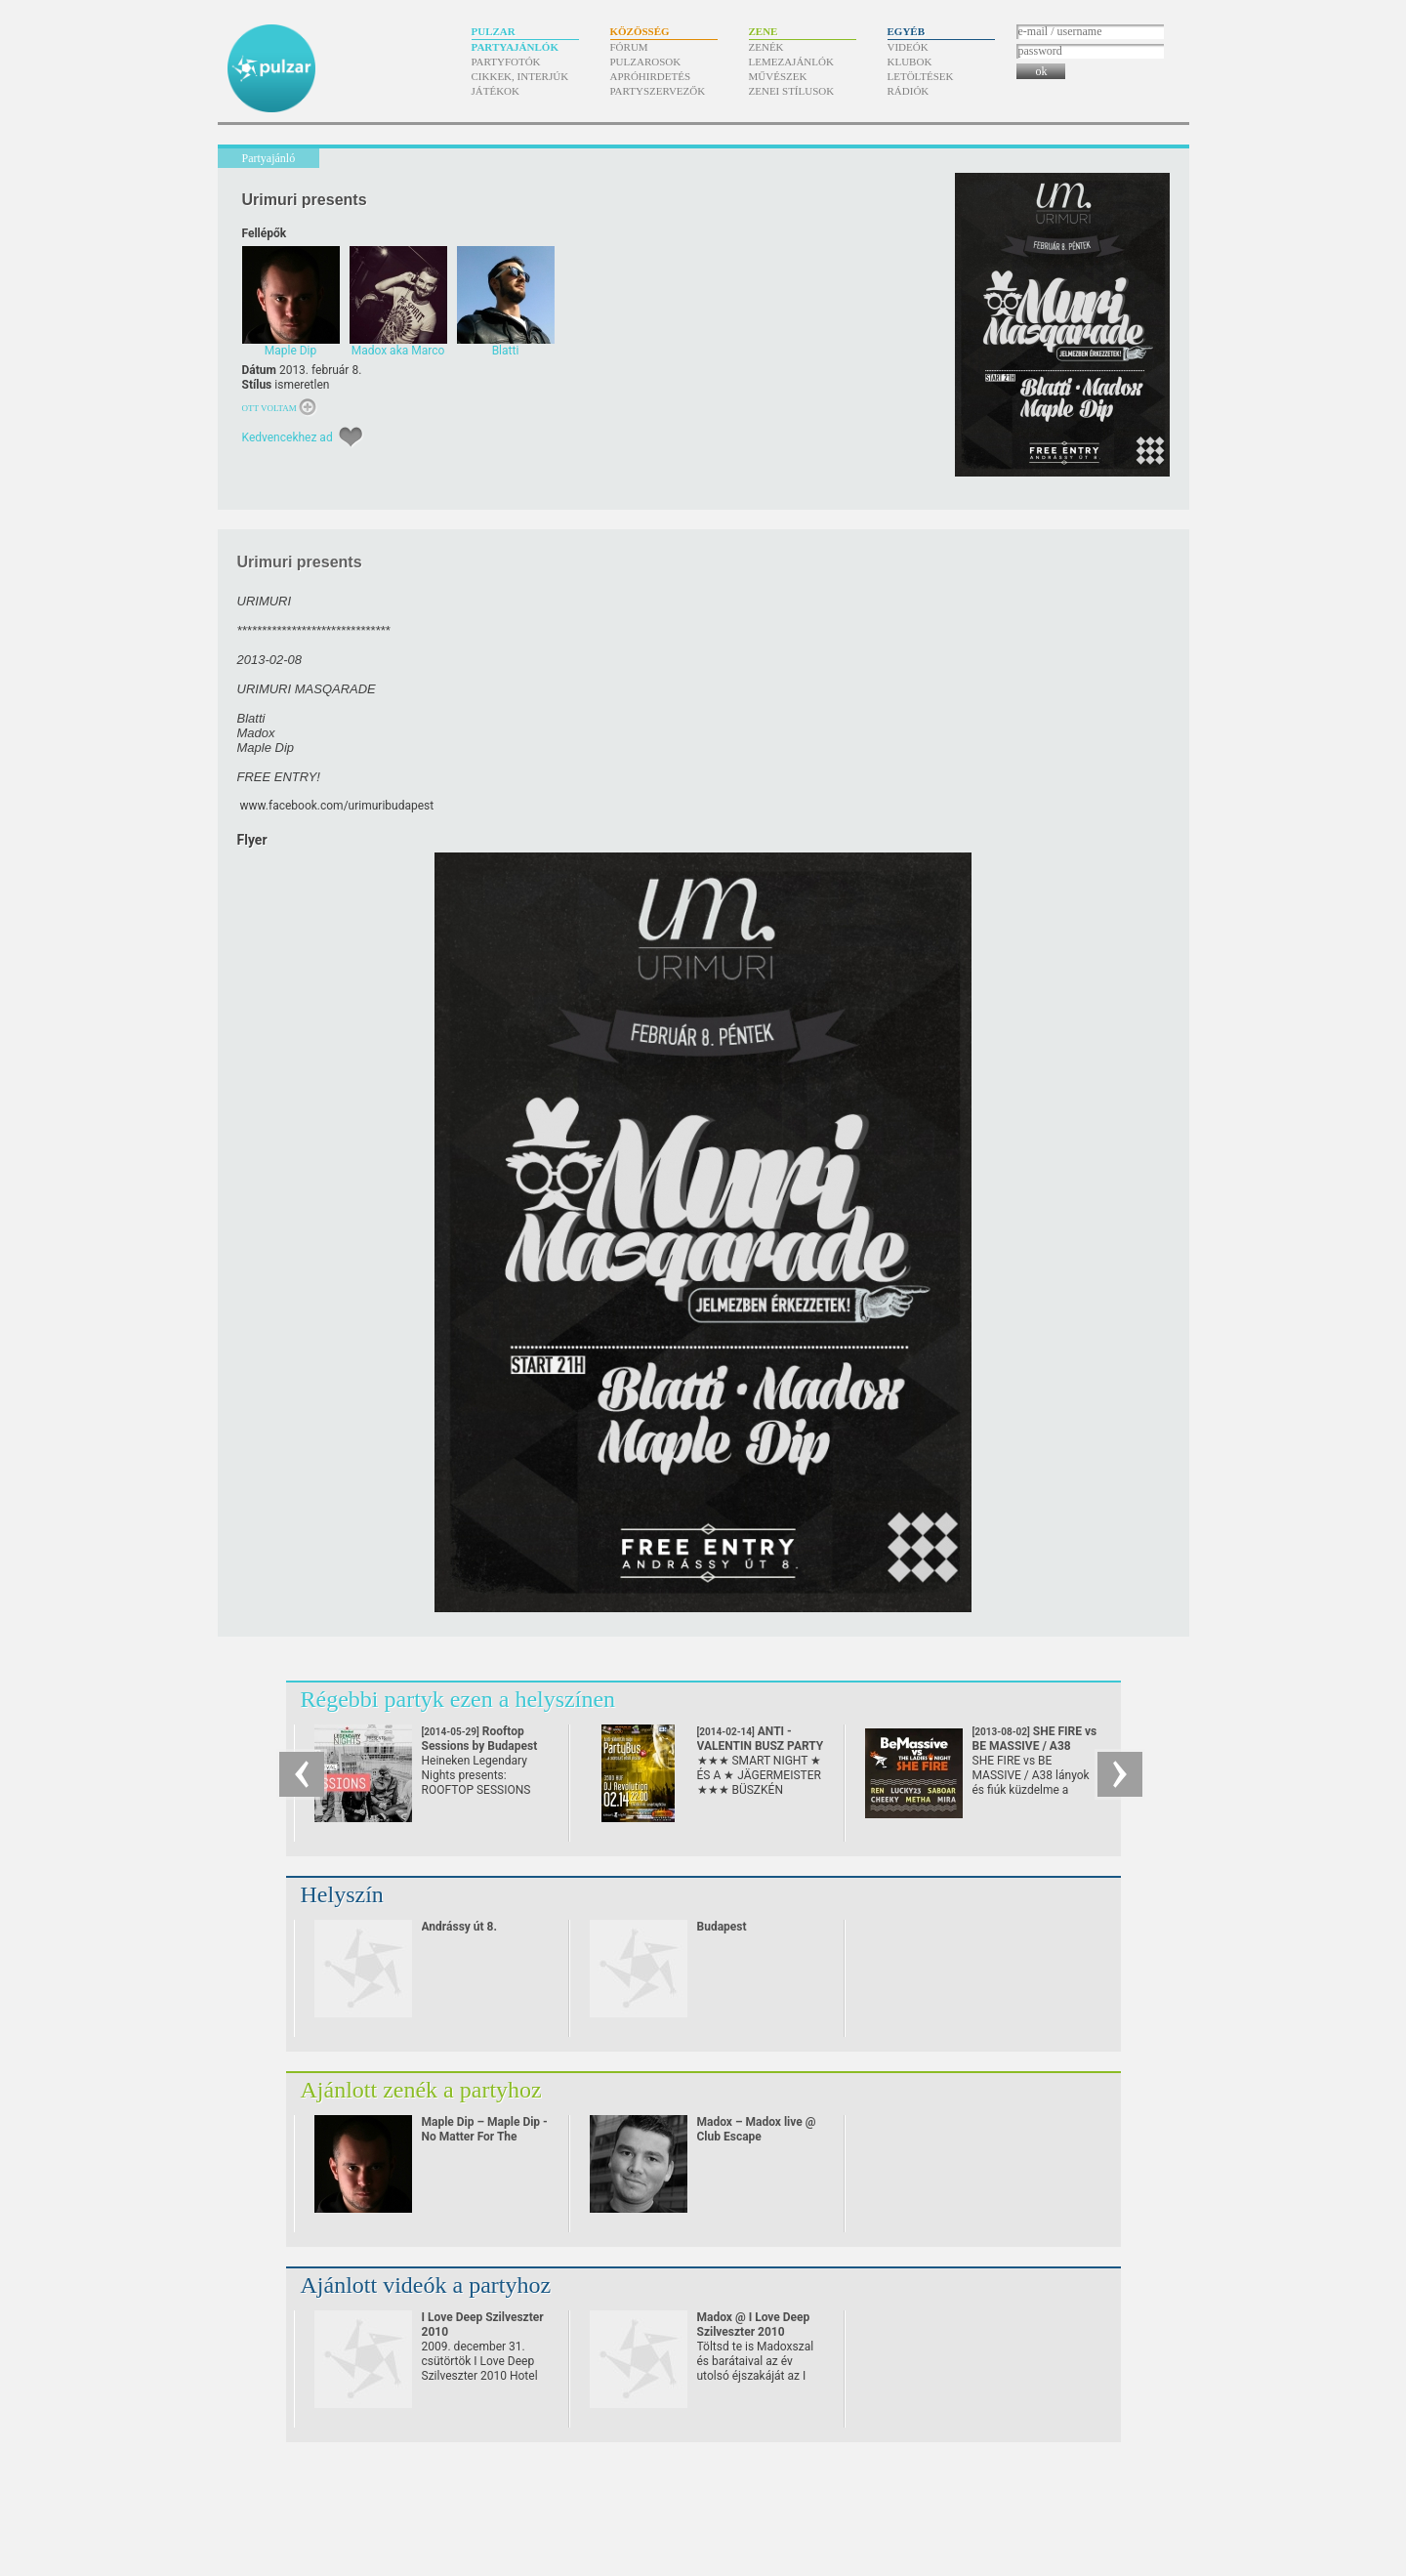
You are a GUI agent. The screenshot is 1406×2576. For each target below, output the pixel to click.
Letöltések (921, 76)
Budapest (722, 1926)
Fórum (629, 47)
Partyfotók (506, 61)
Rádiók (909, 91)
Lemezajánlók (791, 61)
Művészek (778, 76)
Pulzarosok (646, 61)
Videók (908, 47)
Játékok (496, 91)
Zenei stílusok (792, 91)
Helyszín (342, 1894)
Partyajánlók (515, 47)
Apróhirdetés (650, 76)
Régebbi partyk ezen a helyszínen (458, 1699)
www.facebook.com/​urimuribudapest (336, 805)
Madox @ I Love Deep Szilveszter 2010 (753, 2324)
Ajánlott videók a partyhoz (426, 2285)
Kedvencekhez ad (287, 437)
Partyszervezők (658, 91)
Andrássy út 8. (459, 1926)
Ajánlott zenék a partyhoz (421, 2089)
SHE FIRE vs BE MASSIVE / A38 (1034, 1745)
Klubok (910, 61)
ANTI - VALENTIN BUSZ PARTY (760, 1745)
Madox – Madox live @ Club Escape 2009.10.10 (756, 2136)
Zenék (766, 47)
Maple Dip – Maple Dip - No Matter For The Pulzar (485, 2136)
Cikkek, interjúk (520, 76)
